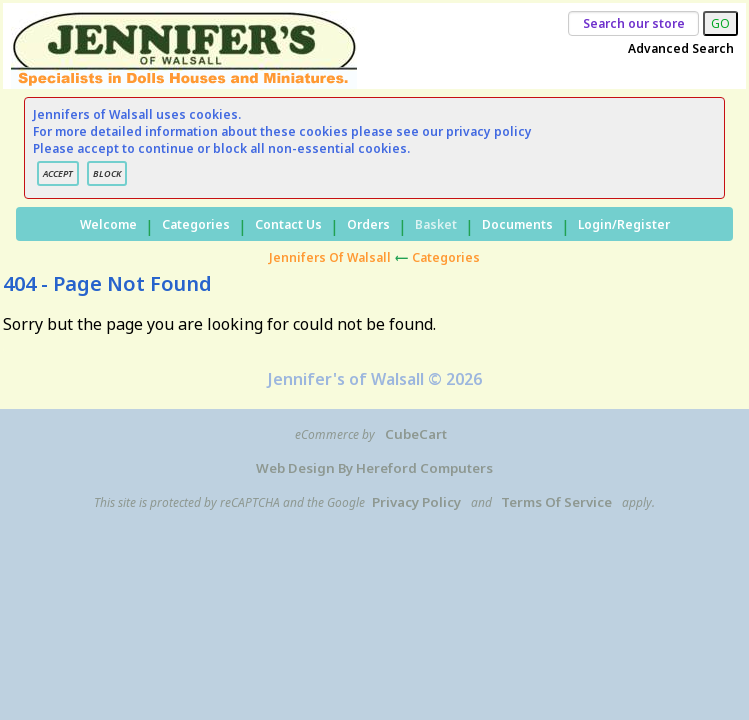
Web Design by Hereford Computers (374, 468)
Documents (517, 224)
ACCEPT (58, 173)
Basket (436, 224)
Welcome (108, 224)
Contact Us (288, 224)
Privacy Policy (416, 502)
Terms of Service (556, 502)
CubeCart (416, 434)
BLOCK (107, 173)
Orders (368, 224)
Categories (196, 224)
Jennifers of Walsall (330, 257)
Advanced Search (681, 48)
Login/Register (624, 224)
